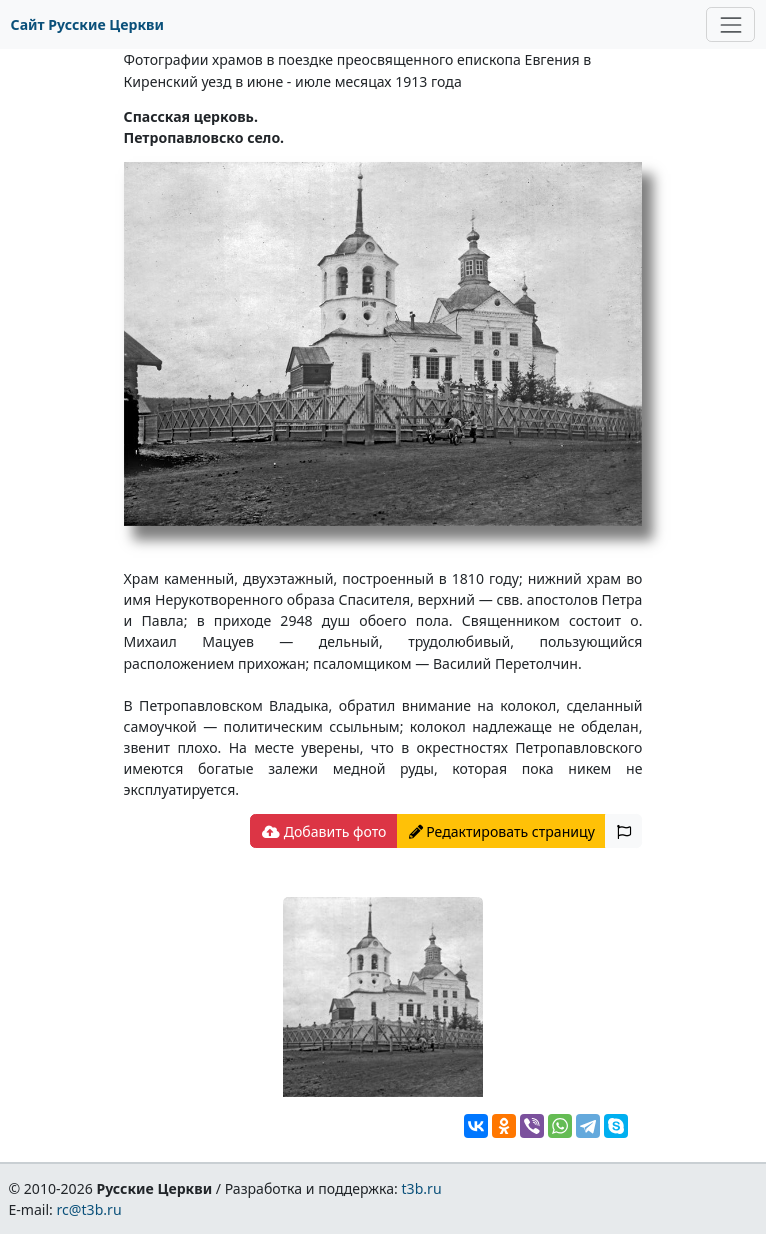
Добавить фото (324, 831)
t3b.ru (422, 1188)
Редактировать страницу (502, 831)
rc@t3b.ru (89, 1209)
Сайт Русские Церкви (87, 24)
